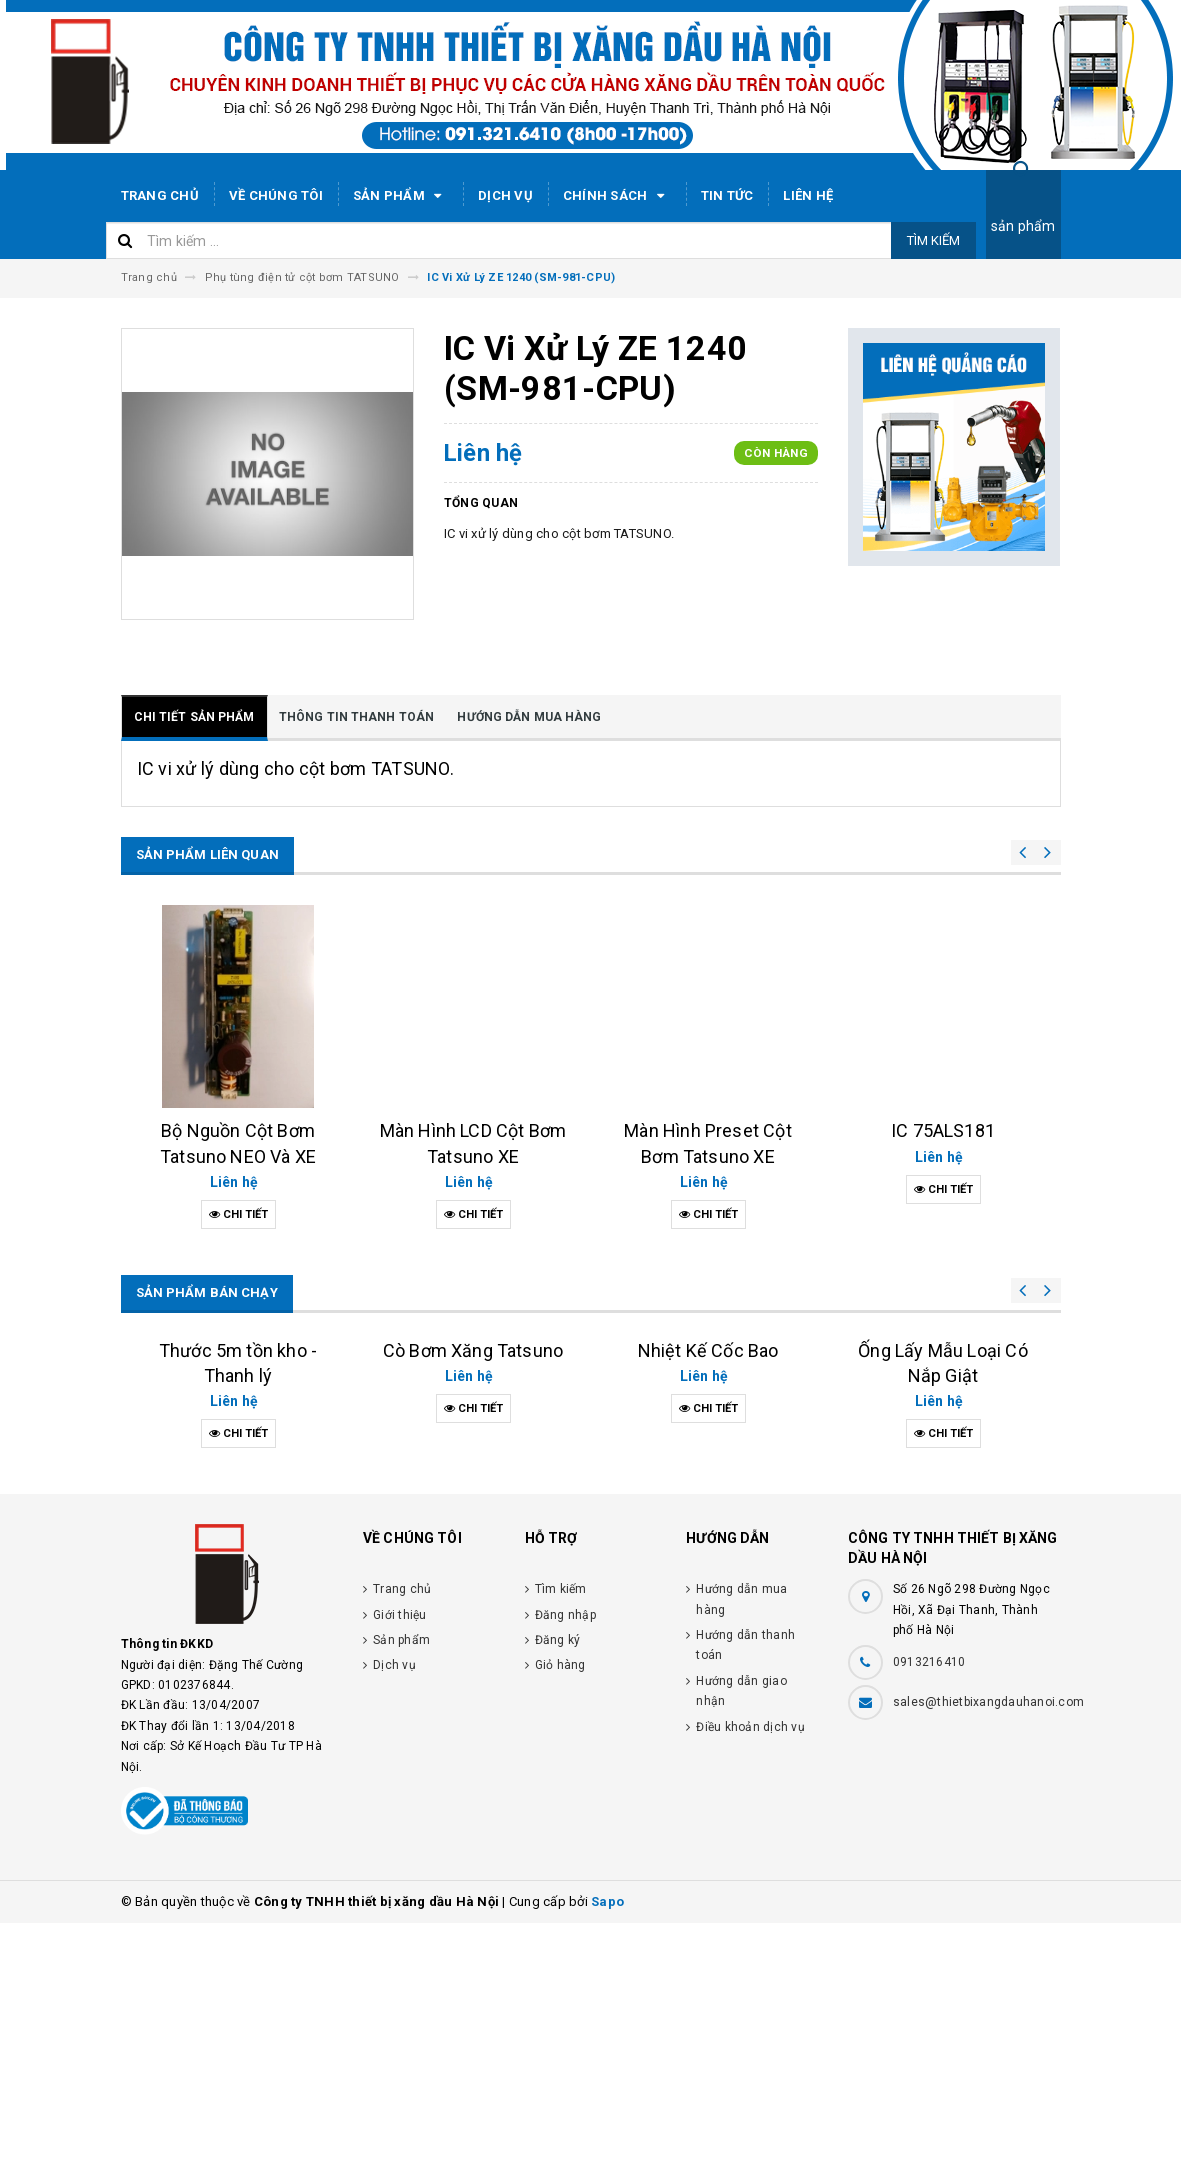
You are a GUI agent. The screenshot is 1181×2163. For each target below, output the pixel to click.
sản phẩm (1023, 226)
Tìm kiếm (933, 240)
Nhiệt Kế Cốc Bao (708, 1555)
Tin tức (727, 195)
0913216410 (929, 1902)
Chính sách (617, 196)
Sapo (607, 2141)
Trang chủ (160, 195)
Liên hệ (808, 195)
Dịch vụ (505, 195)
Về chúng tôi (276, 195)
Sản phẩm (400, 196)
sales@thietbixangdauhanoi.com (988, 1942)
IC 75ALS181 (943, 1130)
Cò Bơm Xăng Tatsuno (473, 1590)
